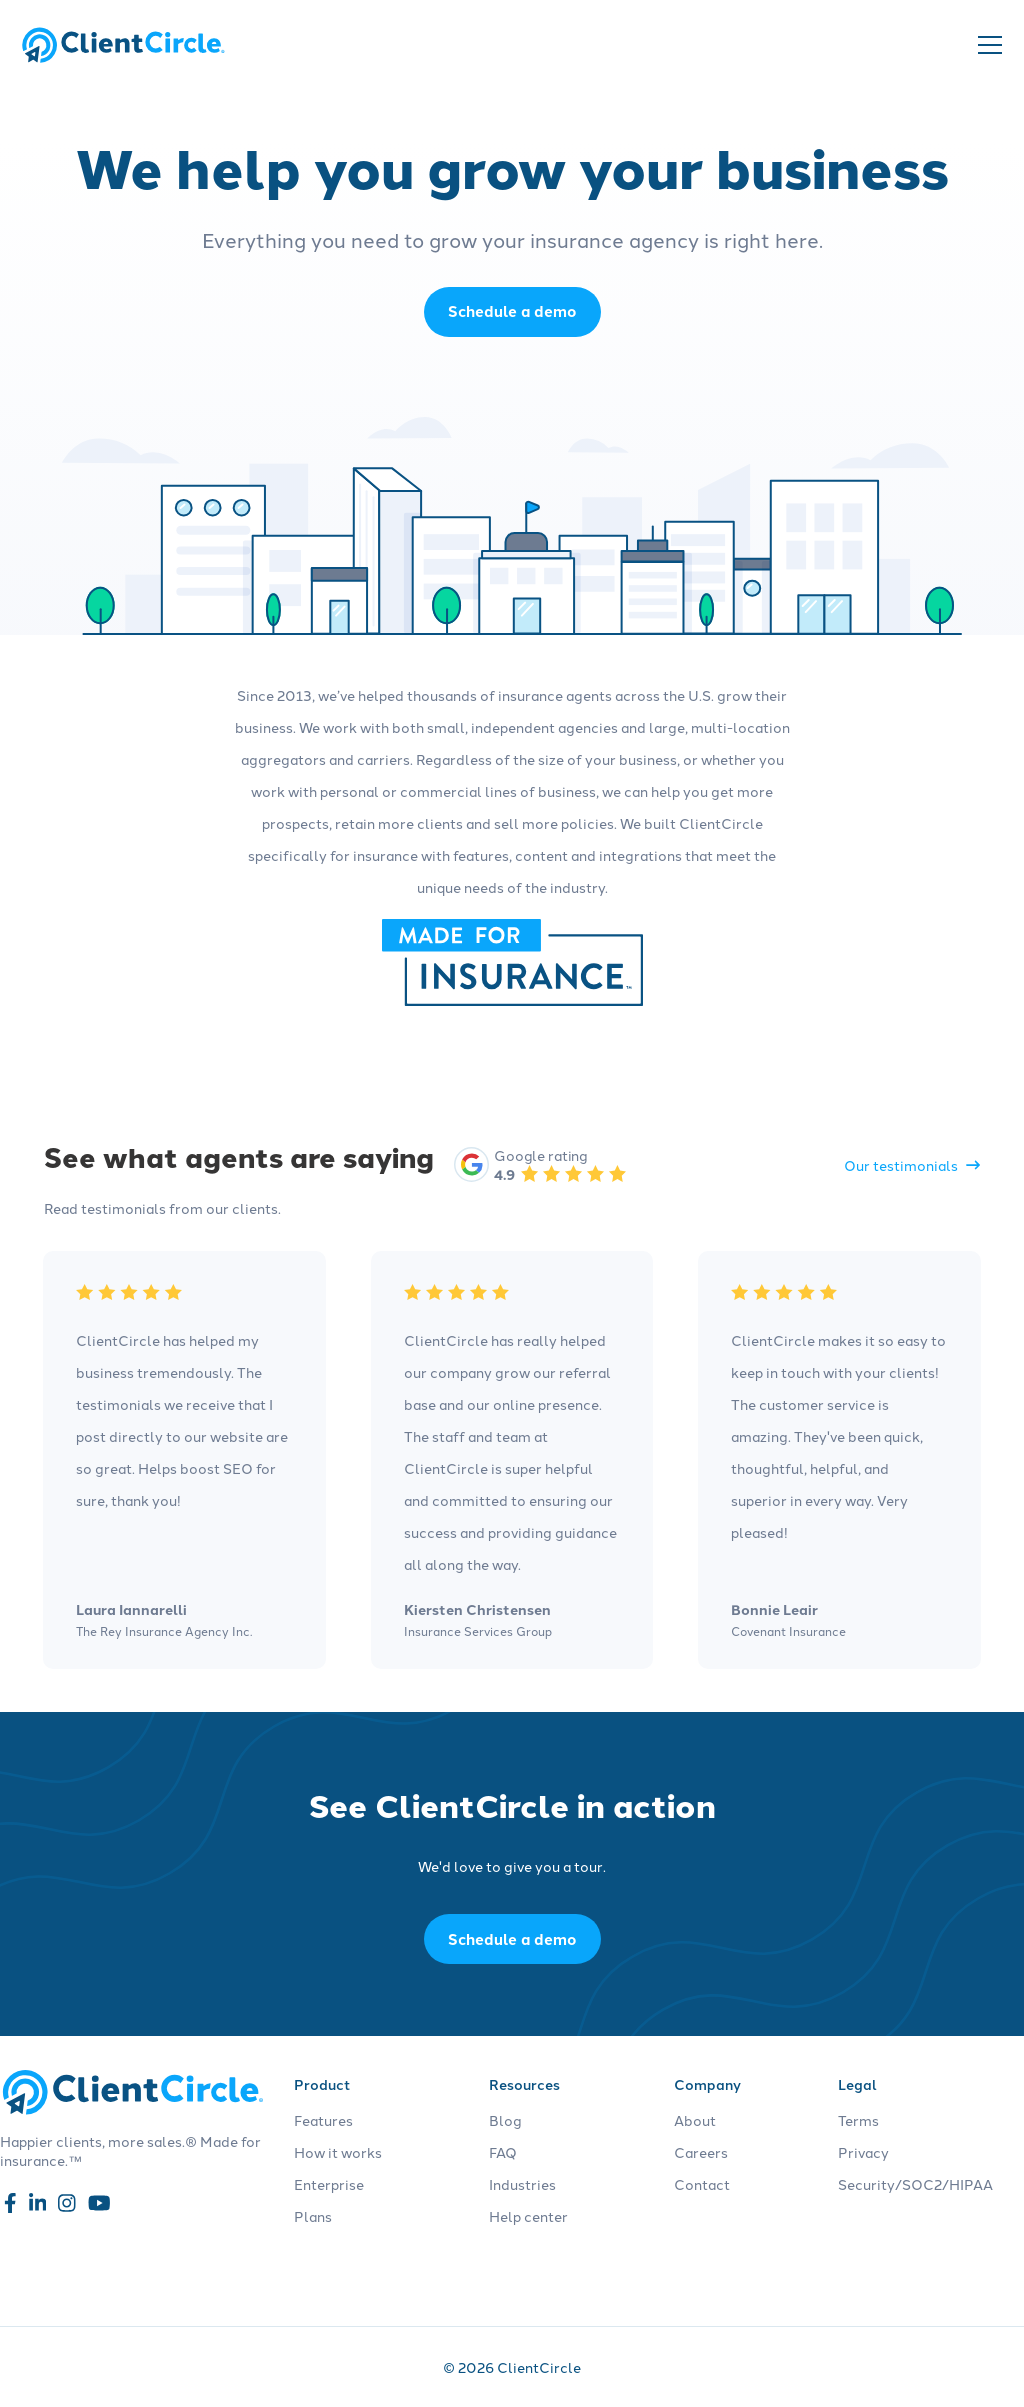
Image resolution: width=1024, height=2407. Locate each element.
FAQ (503, 2152)
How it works (338, 2152)
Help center (528, 2216)
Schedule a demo (512, 1939)
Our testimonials (912, 1165)
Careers (701, 2152)
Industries (522, 2184)
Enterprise (329, 2184)
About (695, 2120)
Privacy (863, 2152)
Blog (505, 2120)
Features (323, 2120)
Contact (702, 2184)
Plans (313, 2216)
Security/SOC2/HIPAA (915, 2184)
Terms (858, 2120)
